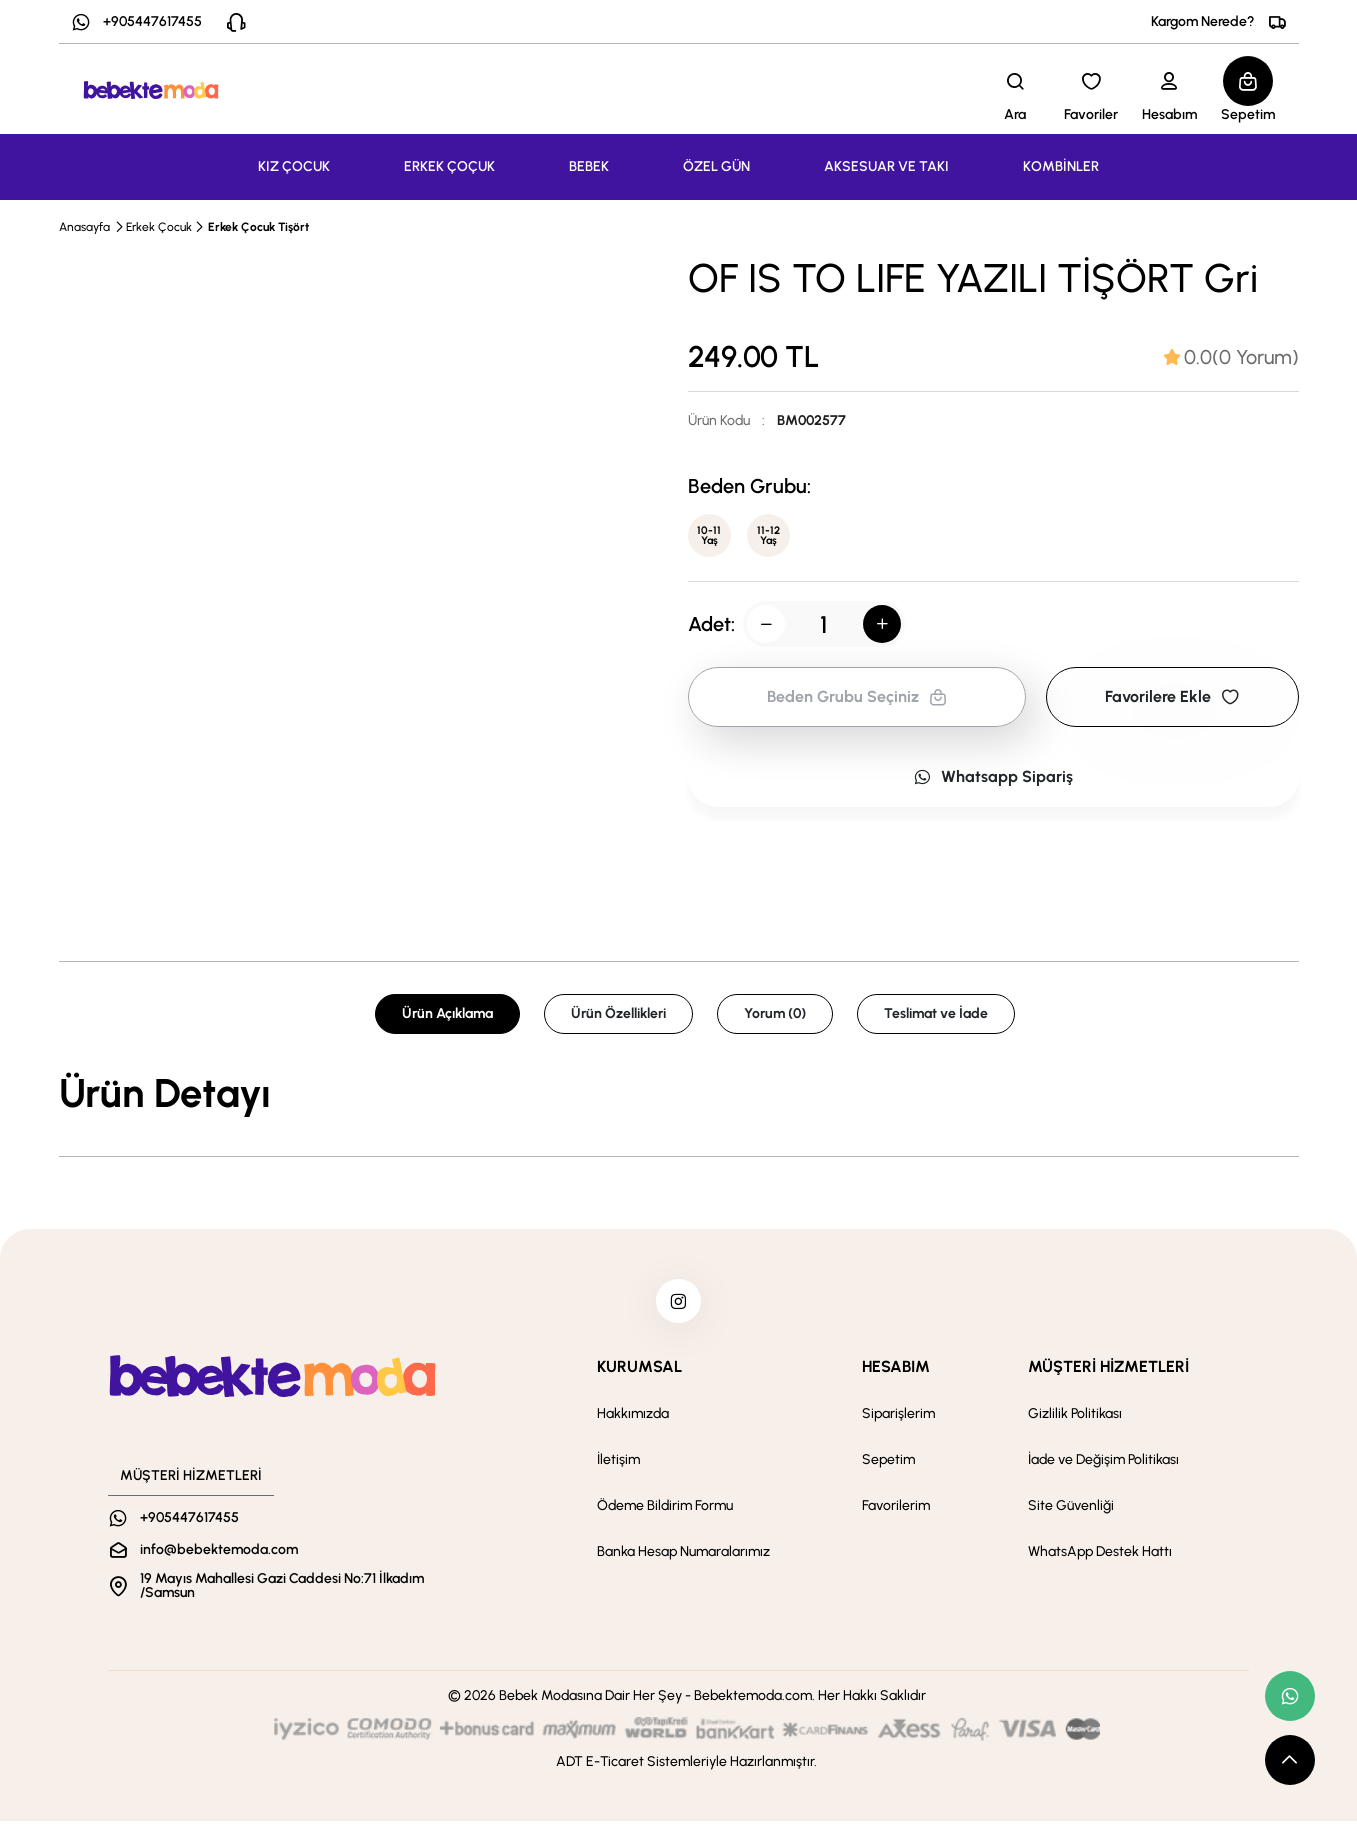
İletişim (618, 1465)
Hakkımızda (633, 1419)
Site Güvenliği (1071, 1511)
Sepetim (888, 1465)
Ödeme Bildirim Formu (665, 1511)
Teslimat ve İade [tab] (936, 1013)
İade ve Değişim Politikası (1103, 1465)
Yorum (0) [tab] (775, 1013)
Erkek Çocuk (159, 227)
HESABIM (896, 1372)
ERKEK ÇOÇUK (449, 166)
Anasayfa (84, 227)
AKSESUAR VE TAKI (886, 166)
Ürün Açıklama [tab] (447, 1013)
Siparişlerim (898, 1419)
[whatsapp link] (1290, 1696)
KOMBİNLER (1061, 166)
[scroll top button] (1290, 1760)
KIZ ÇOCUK (294, 166)
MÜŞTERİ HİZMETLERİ (1108, 1372)
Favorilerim (896, 1511)
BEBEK (589, 166)
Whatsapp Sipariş (993, 781)
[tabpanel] (679, 1093)
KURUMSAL (639, 1372)
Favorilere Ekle (1172, 701)
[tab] (1231, 357)
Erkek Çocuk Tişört (258, 227)
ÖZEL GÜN (716, 166)
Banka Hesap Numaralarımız (683, 1557)
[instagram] (679, 1304)
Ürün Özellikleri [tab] (618, 1013)
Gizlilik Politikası (1075, 1419)
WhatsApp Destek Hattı (1100, 1557)
